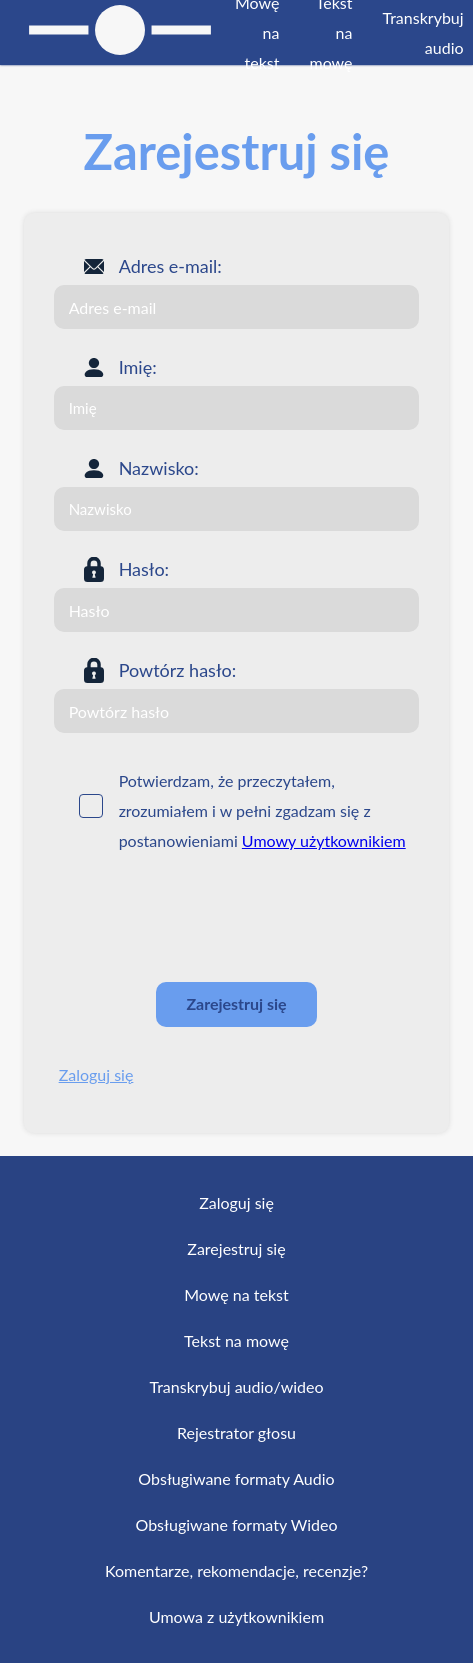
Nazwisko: (159, 468)
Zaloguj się (96, 1074)
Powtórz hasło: (178, 670)
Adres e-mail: (170, 266)
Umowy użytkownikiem (324, 840)
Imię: (138, 367)
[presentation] (206, 918)
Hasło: (144, 569)
